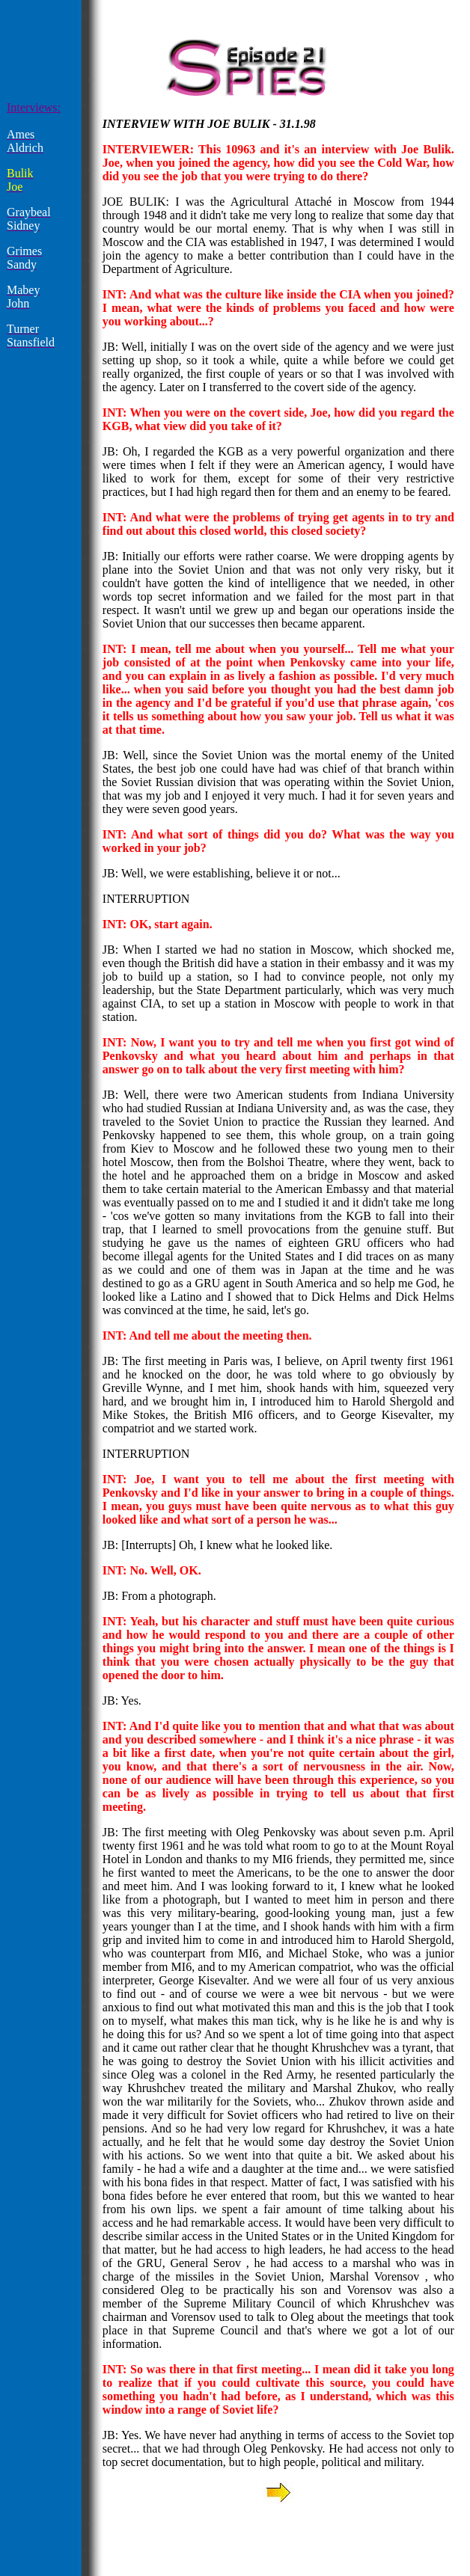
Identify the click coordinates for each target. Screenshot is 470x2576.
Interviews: (34, 107)
